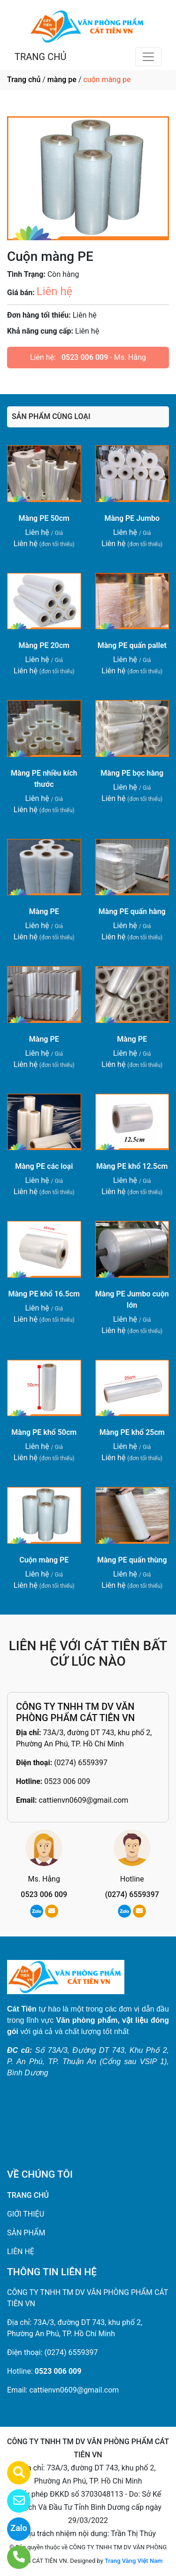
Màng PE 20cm (44, 645)
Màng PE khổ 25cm (132, 1432)
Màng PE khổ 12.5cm (132, 1166)
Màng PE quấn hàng (132, 911)
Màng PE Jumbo (132, 518)
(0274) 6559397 (80, 1762)
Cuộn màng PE (44, 1559)
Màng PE (44, 911)
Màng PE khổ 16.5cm (44, 1293)
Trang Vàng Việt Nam (133, 2560)
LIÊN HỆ (20, 2251)
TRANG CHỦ (40, 56)
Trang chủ (23, 79)
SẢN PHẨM (26, 2232)
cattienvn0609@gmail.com (83, 1800)
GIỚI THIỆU (25, 2214)
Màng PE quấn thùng (132, 1559)
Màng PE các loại (44, 1166)
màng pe (62, 79)
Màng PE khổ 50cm (44, 1432)
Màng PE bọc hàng (131, 773)
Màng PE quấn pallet (132, 645)
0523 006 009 (84, 357)
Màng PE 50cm (44, 518)
